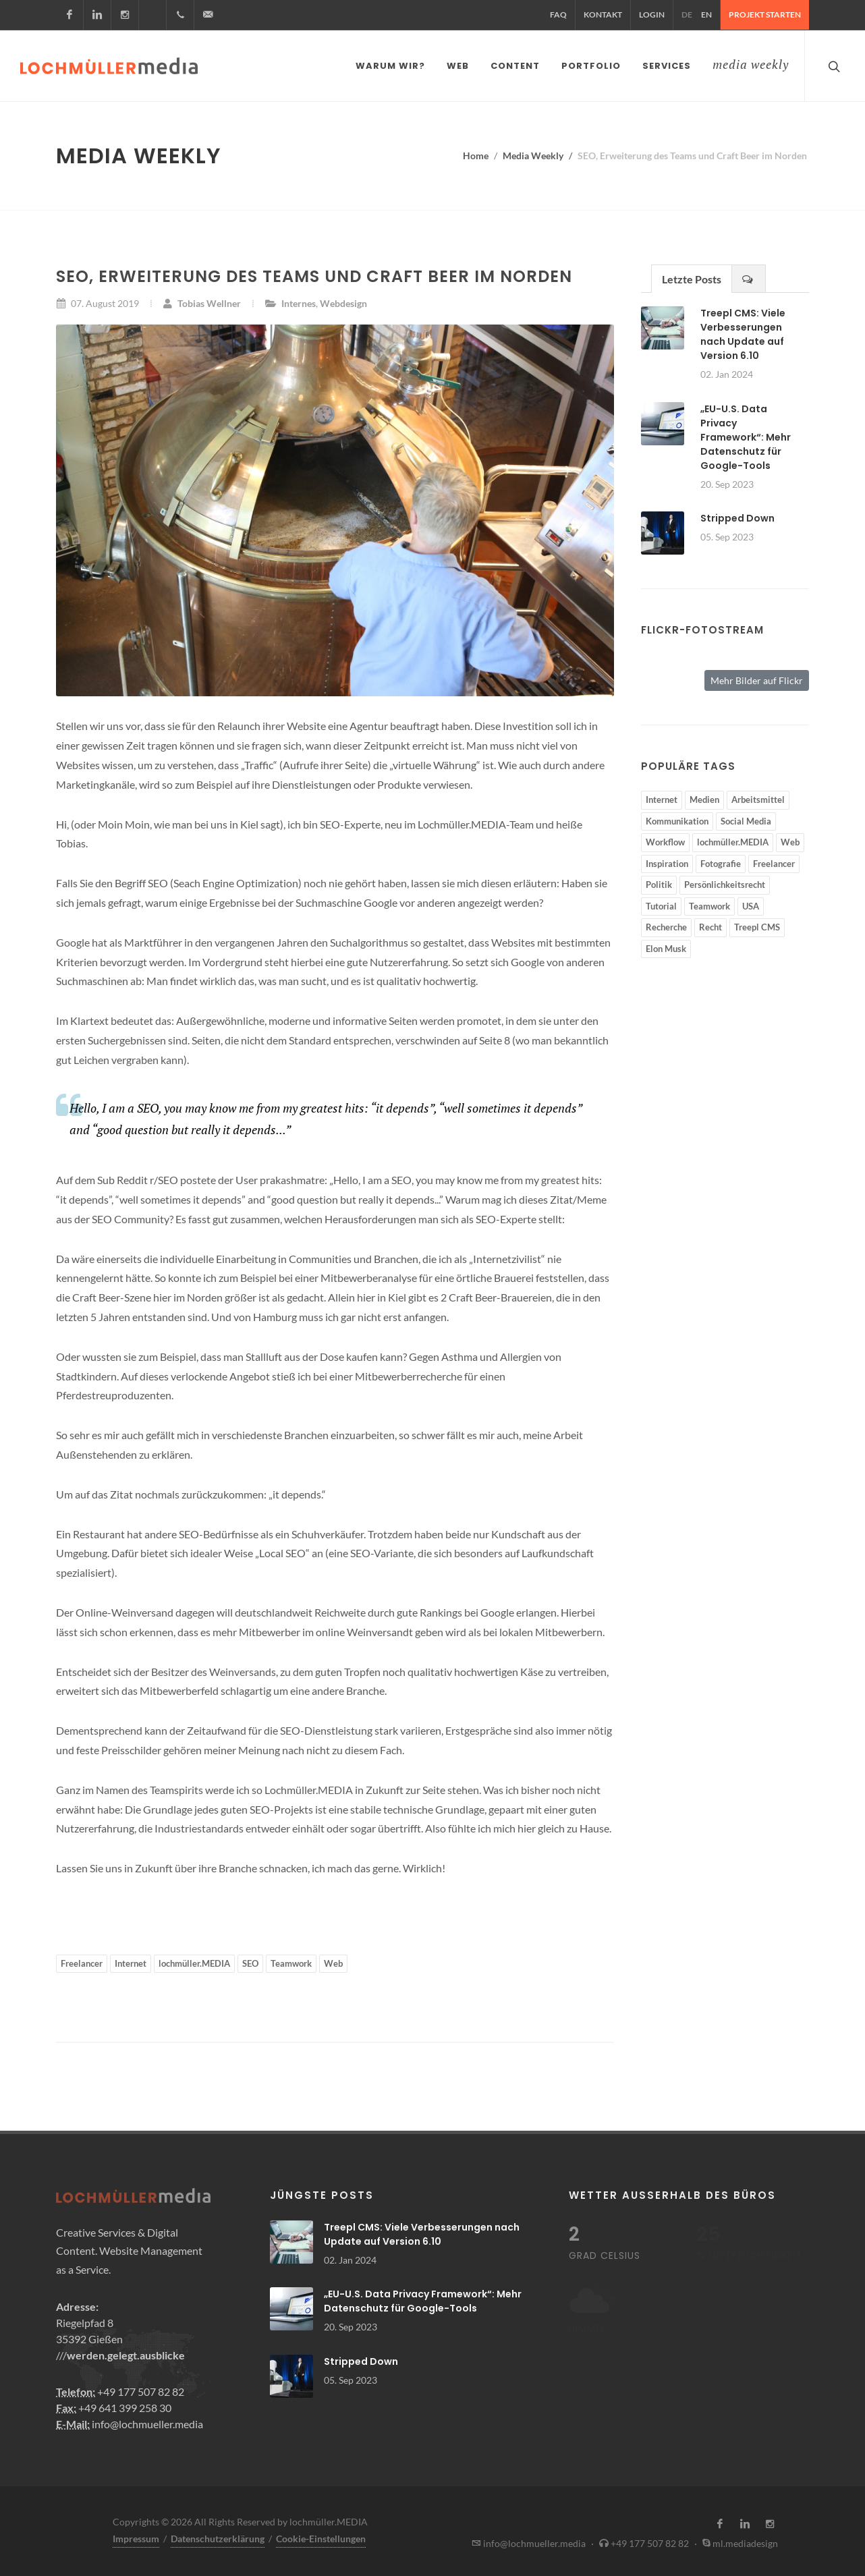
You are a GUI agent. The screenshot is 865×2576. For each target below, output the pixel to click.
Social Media (746, 818)
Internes (298, 300)
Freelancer (82, 1960)
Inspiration (667, 861)
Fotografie (720, 861)
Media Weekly (533, 153)
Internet (130, 1960)
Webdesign (343, 300)
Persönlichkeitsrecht (724, 881)
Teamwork (291, 1960)
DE (686, 14)
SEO (250, 1960)
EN (706, 14)
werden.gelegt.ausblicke (126, 2352)
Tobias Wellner (202, 300)
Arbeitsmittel (758, 796)
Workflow (665, 839)
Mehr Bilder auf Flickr (756, 677)
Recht (710, 924)
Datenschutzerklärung (217, 2536)
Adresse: (77, 2303)
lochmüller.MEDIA (194, 1960)
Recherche (666, 924)
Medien (704, 796)
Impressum (136, 2536)
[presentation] (748, 275)
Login (652, 14)
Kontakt (603, 14)
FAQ (558, 14)
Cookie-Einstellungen (321, 2536)
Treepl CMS (757, 924)
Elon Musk (666, 946)
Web (333, 1960)
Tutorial (661, 903)
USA (750, 903)
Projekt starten (765, 14)
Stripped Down (737, 515)
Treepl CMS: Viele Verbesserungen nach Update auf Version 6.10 (742, 332)
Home (476, 153)
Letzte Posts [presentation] (691, 276)
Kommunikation (677, 818)
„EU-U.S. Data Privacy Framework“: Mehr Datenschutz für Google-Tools (745, 434)
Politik (659, 881)
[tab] (691, 275)
